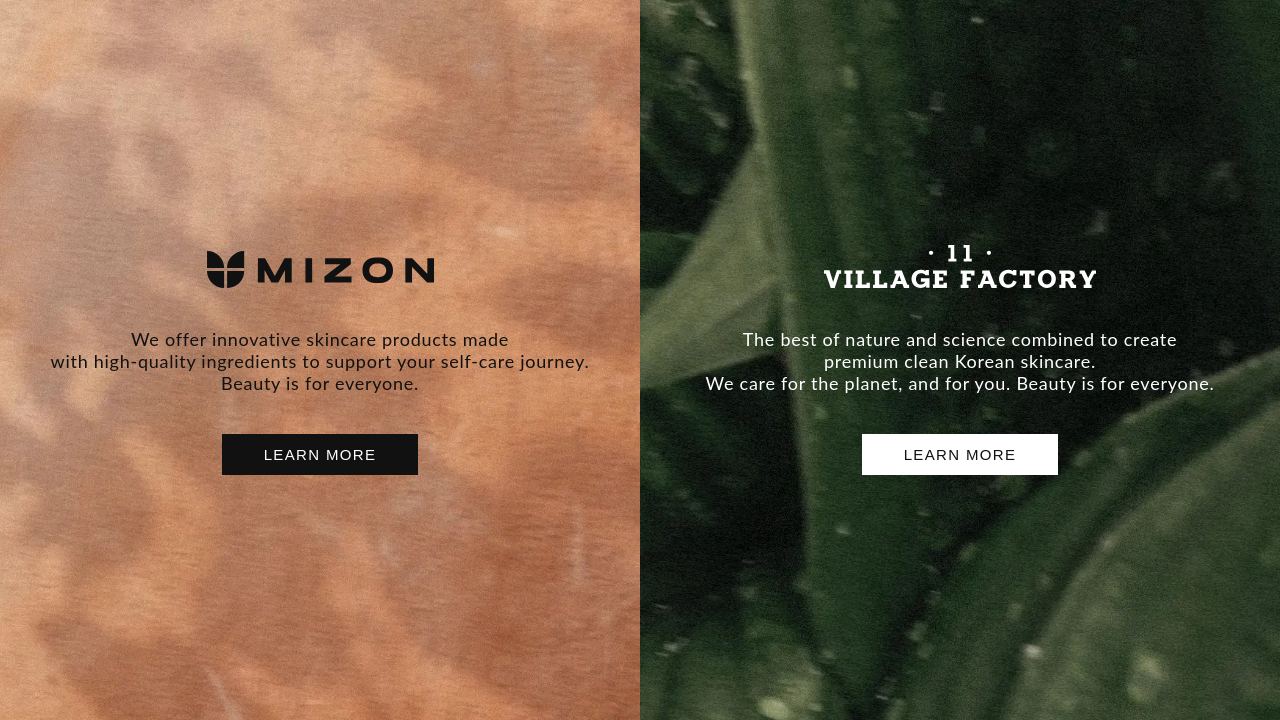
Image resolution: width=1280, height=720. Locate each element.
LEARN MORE (320, 454)
